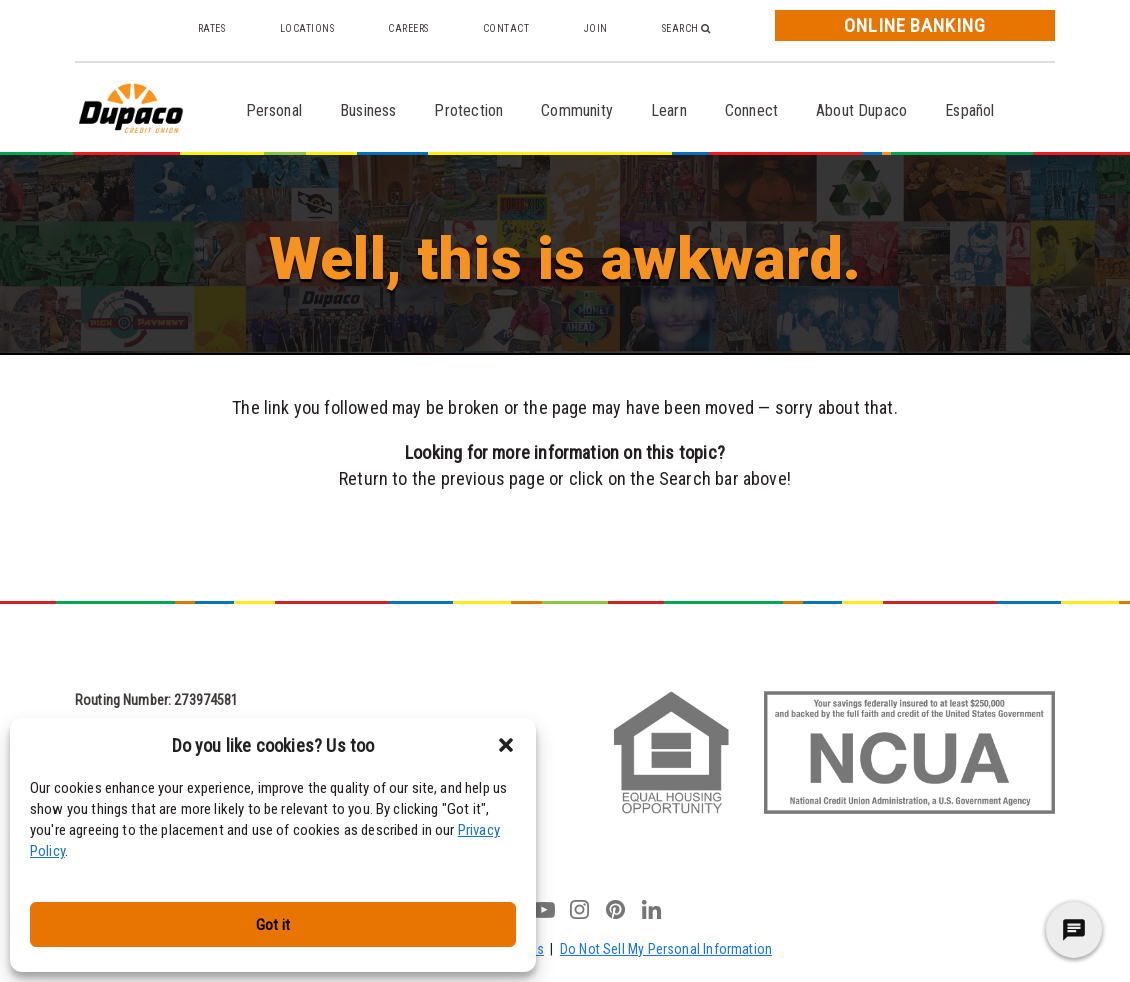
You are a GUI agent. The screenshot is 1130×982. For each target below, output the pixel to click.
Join (596, 28)
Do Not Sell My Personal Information (666, 949)
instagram (580, 909)
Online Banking (915, 25)
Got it (273, 925)
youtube (544, 909)
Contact (506, 28)
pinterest (616, 909)
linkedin (652, 909)
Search (686, 28)
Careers (408, 28)
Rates (212, 28)
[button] (506, 745)
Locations (307, 28)
